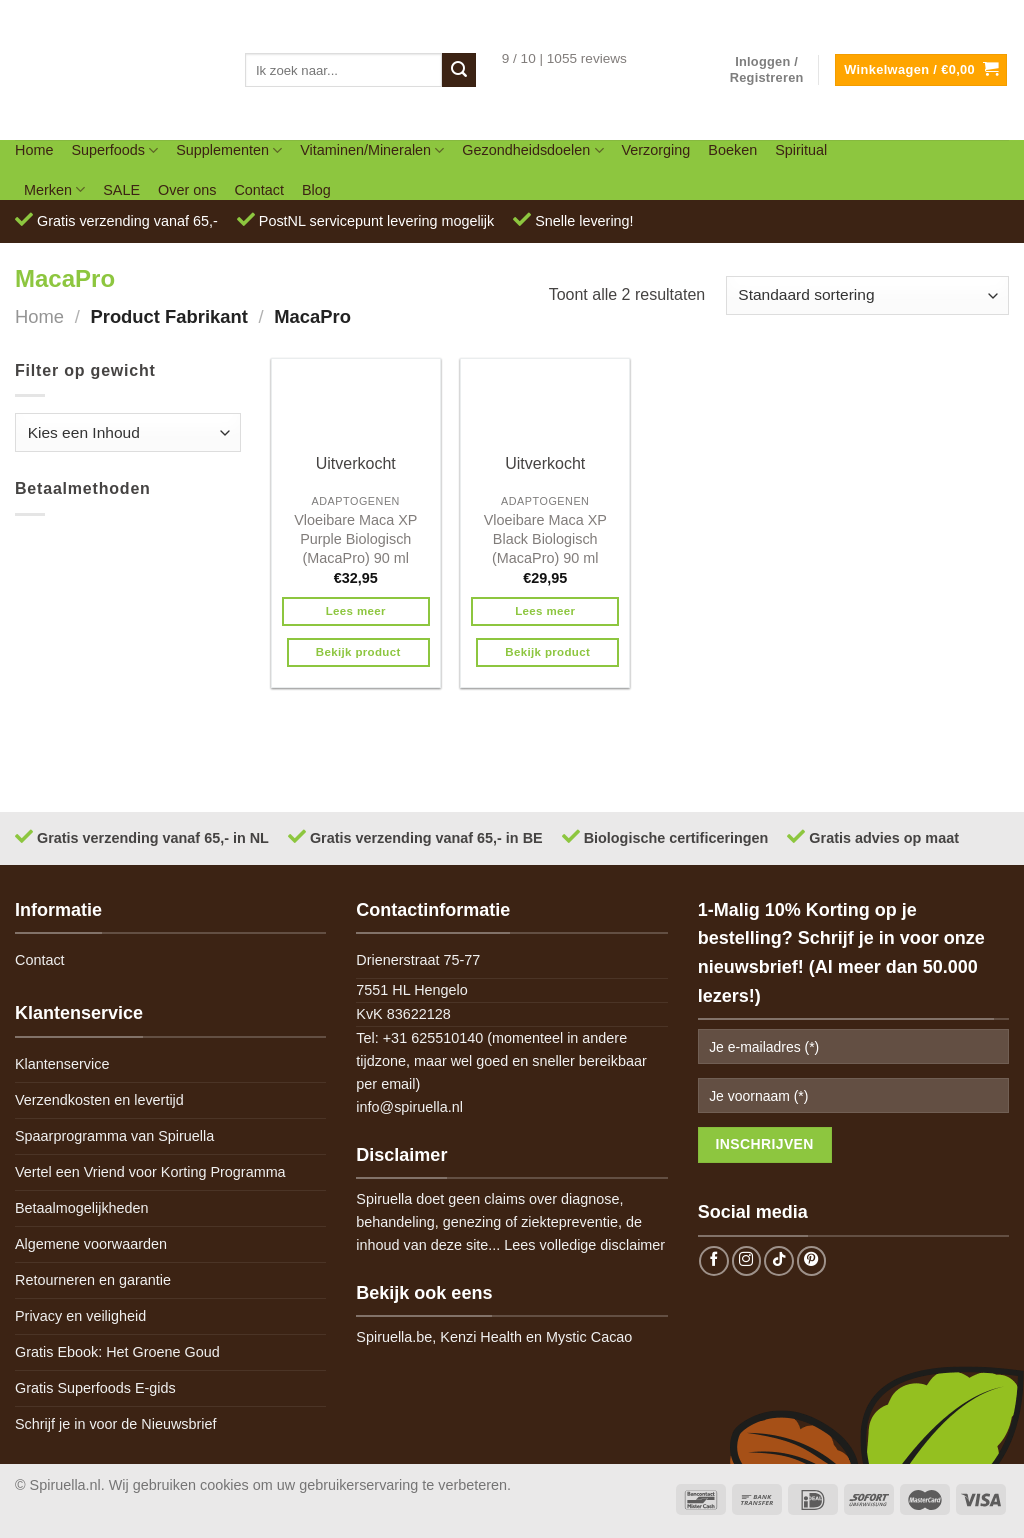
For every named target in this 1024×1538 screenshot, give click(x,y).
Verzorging (656, 150)
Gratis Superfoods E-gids (95, 1388)
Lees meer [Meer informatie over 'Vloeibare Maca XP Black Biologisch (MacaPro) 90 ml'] (545, 611)
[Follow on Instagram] (747, 1261)
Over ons (187, 190)
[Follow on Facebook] (714, 1261)
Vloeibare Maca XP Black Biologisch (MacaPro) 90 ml (545, 538)
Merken (54, 189)
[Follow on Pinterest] (812, 1261)
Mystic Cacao (589, 1337)
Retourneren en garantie (93, 1280)
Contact (259, 190)
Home (34, 150)
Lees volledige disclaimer (584, 1245)
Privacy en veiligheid (80, 1316)
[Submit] (459, 70)
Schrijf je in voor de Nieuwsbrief (116, 1424)
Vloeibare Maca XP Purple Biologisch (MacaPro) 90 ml (355, 538)
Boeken (732, 150)
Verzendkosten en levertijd (99, 1100)
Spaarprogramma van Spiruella (114, 1136)
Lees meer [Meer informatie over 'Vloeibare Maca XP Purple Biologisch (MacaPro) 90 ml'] (356, 611)
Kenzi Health (481, 1337)
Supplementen (229, 150)
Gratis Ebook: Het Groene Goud (117, 1352)
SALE (121, 190)
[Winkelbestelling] (867, 295)
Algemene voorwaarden (91, 1244)
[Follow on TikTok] (779, 1261)
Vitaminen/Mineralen (372, 150)
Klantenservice (62, 1064)
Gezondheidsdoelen (532, 150)
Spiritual (801, 150)
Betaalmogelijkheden (82, 1208)
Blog (316, 190)
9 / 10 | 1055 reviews (564, 58)
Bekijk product (358, 652)
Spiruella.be (394, 1337)
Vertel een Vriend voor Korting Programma (150, 1172)
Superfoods (114, 150)
